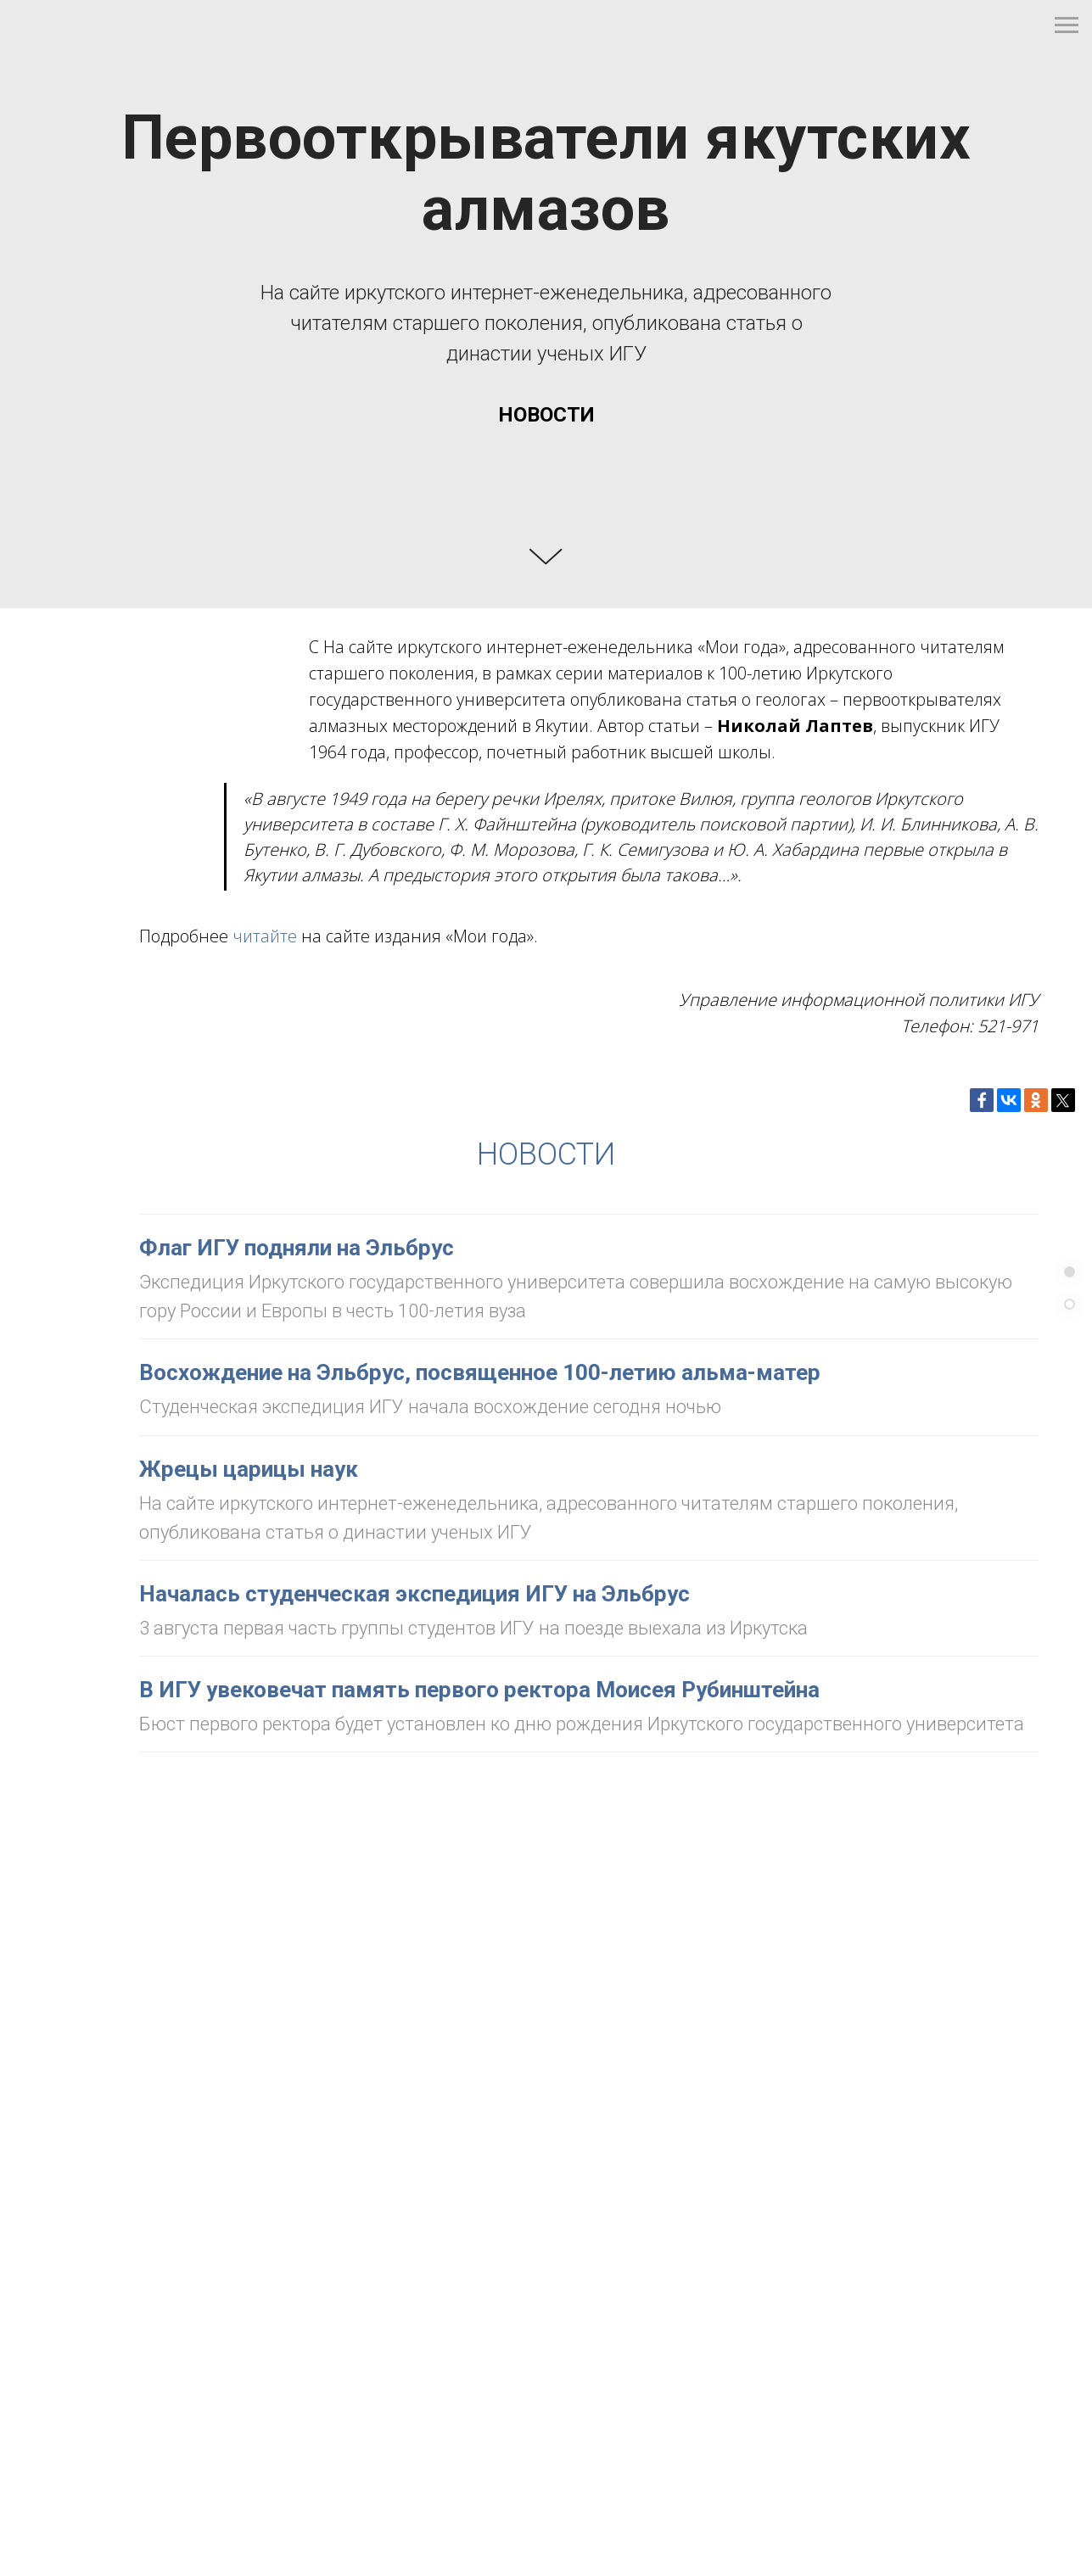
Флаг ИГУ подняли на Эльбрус (296, 1247)
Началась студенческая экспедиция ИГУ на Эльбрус (414, 1594)
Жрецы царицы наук (248, 1469)
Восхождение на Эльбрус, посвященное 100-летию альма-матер (479, 1372)
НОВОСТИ (546, 1154)
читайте (264, 936)
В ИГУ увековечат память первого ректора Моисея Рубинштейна (479, 1689)
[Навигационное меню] (1066, 25)
